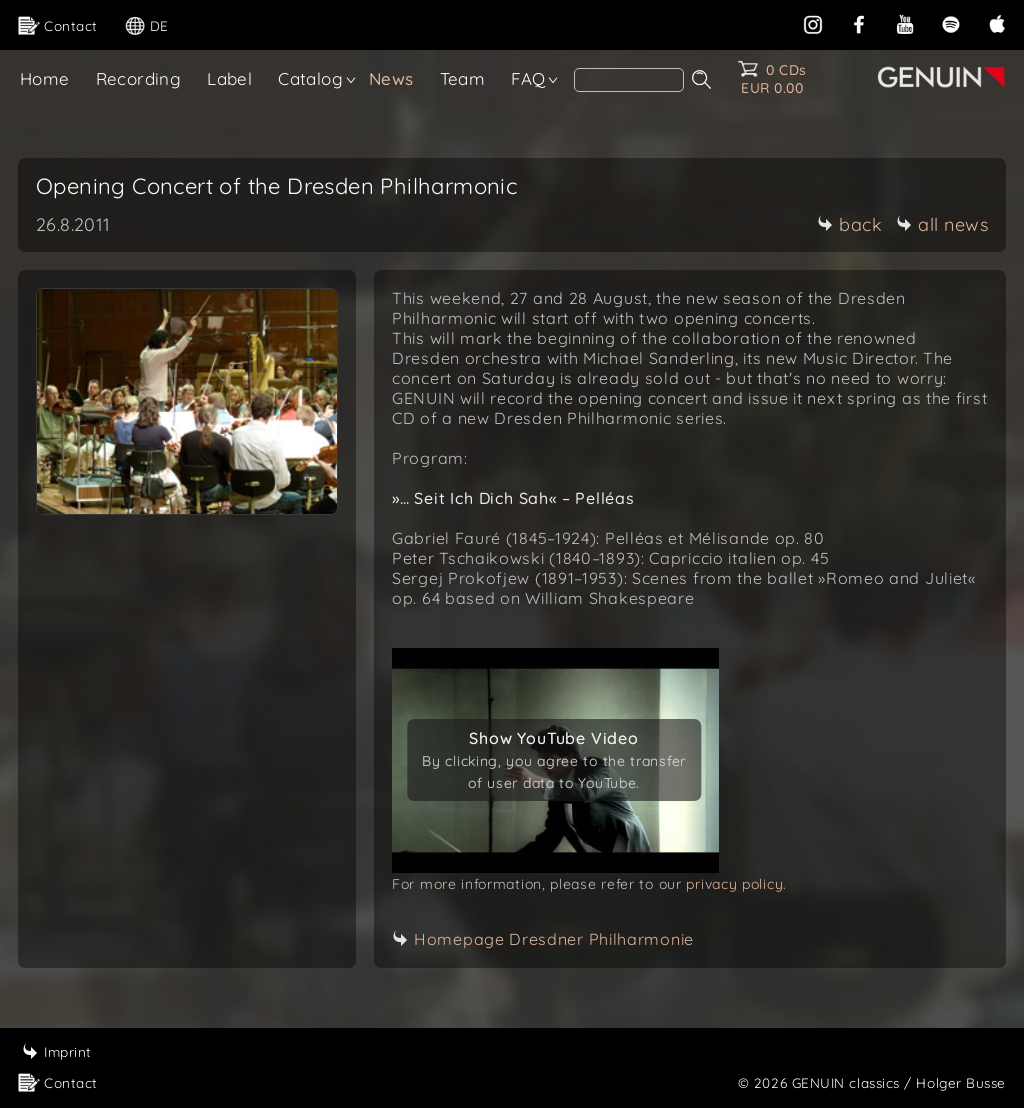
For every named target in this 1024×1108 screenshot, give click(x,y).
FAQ (528, 78)
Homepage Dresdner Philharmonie (554, 939)
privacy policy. (736, 884)
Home (45, 78)
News (391, 78)
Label (229, 78)
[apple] (997, 22)
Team (463, 78)
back (849, 224)
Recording (139, 78)
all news (942, 224)
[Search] (629, 80)
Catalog (310, 78)
